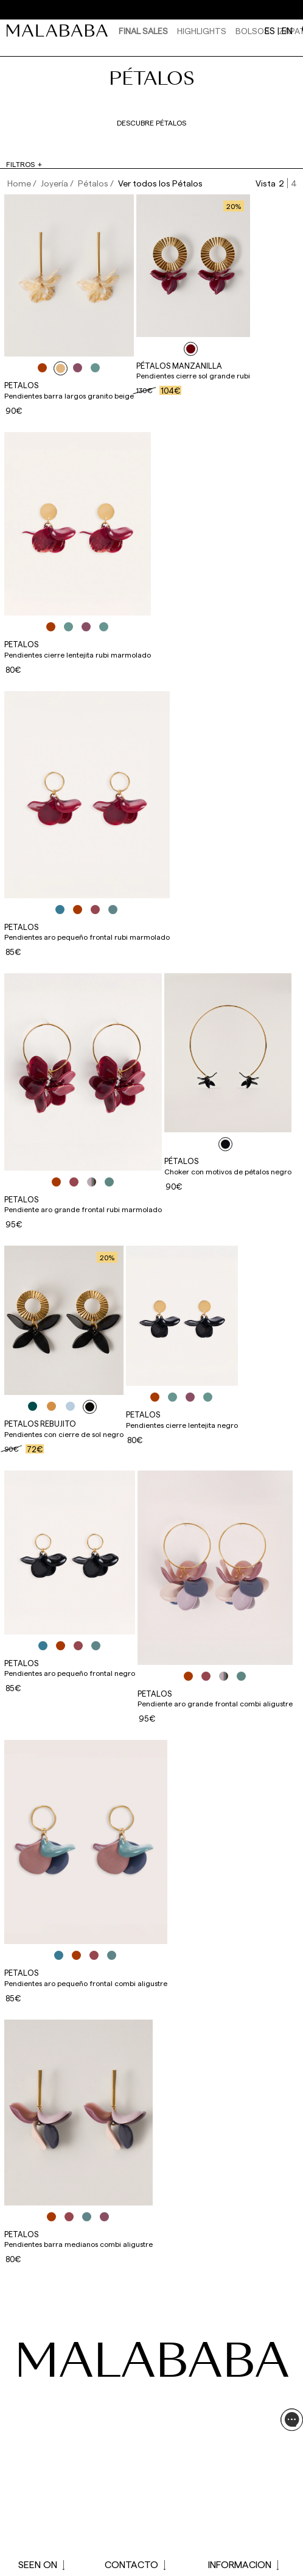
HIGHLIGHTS (201, 31)
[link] (60, 30)
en (287, 30)
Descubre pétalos (151, 122)
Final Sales (143, 31)
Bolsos (252, 31)
